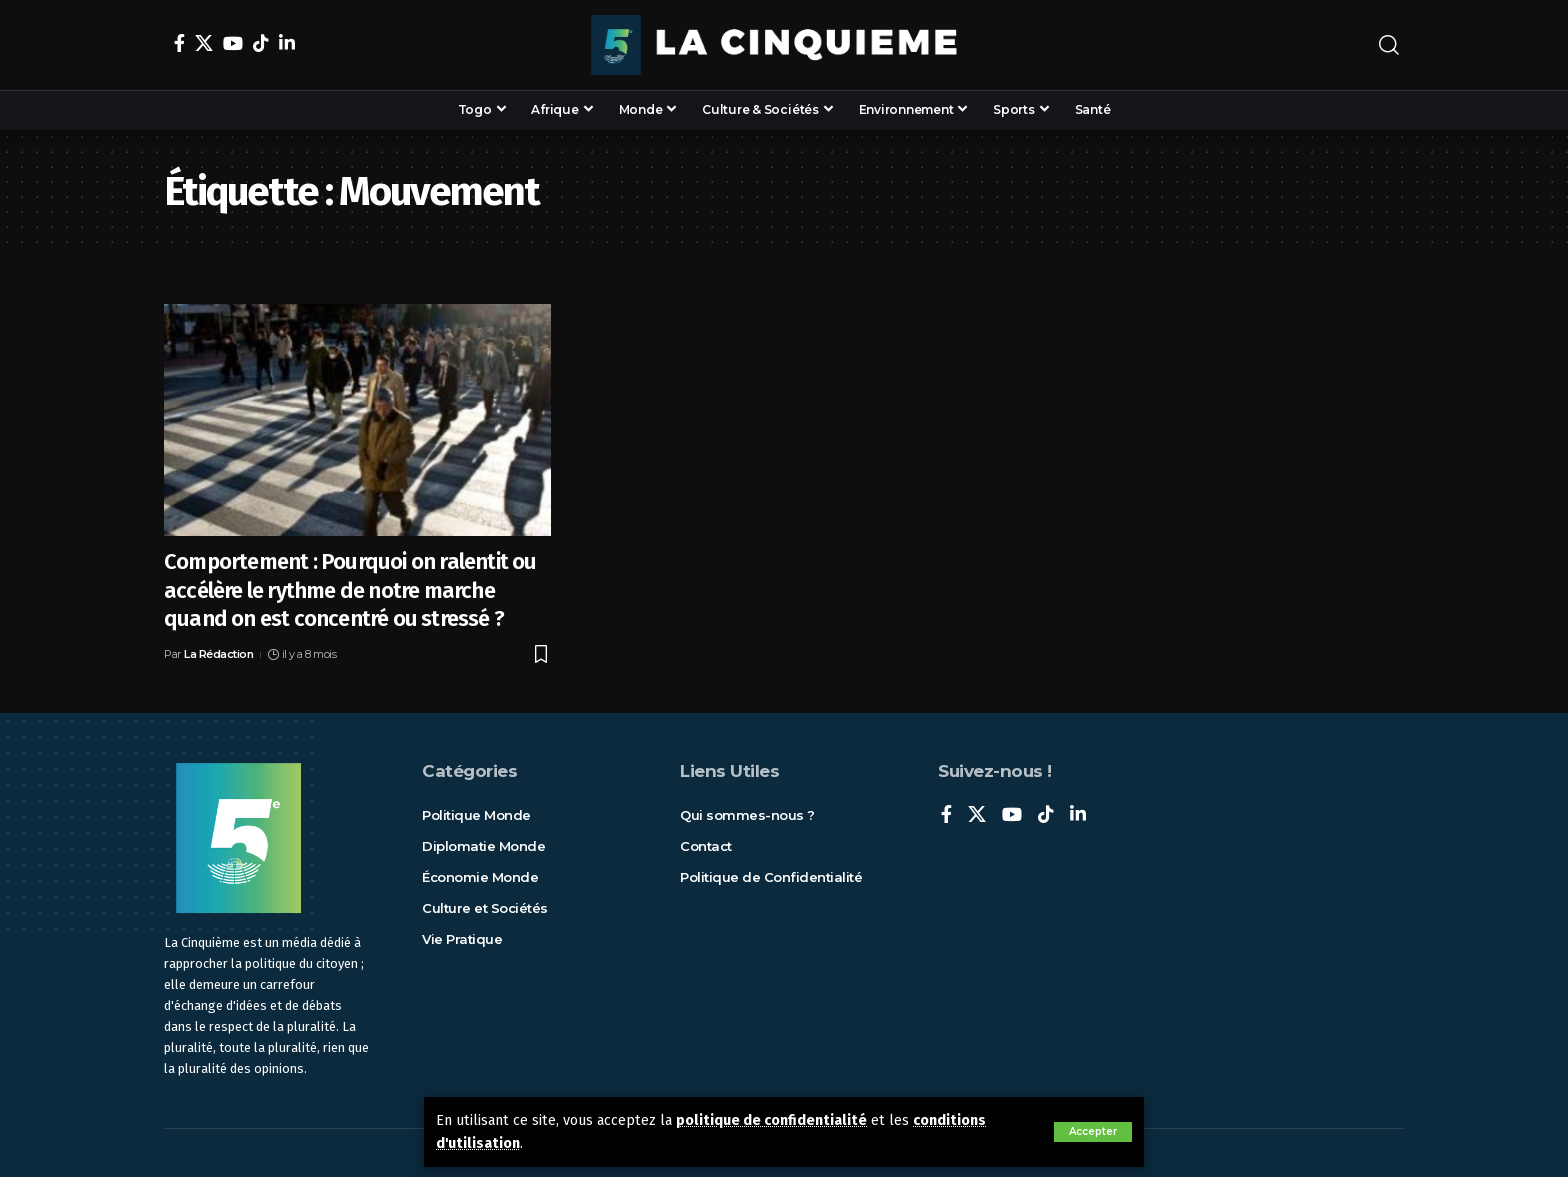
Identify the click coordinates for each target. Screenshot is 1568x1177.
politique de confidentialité (771, 1120)
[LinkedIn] (287, 43)
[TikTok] (261, 43)
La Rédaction (218, 654)
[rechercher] (1389, 45)
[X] (204, 43)
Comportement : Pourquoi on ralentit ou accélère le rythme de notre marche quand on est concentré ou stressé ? (350, 590)
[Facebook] (179, 43)
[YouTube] (233, 43)
